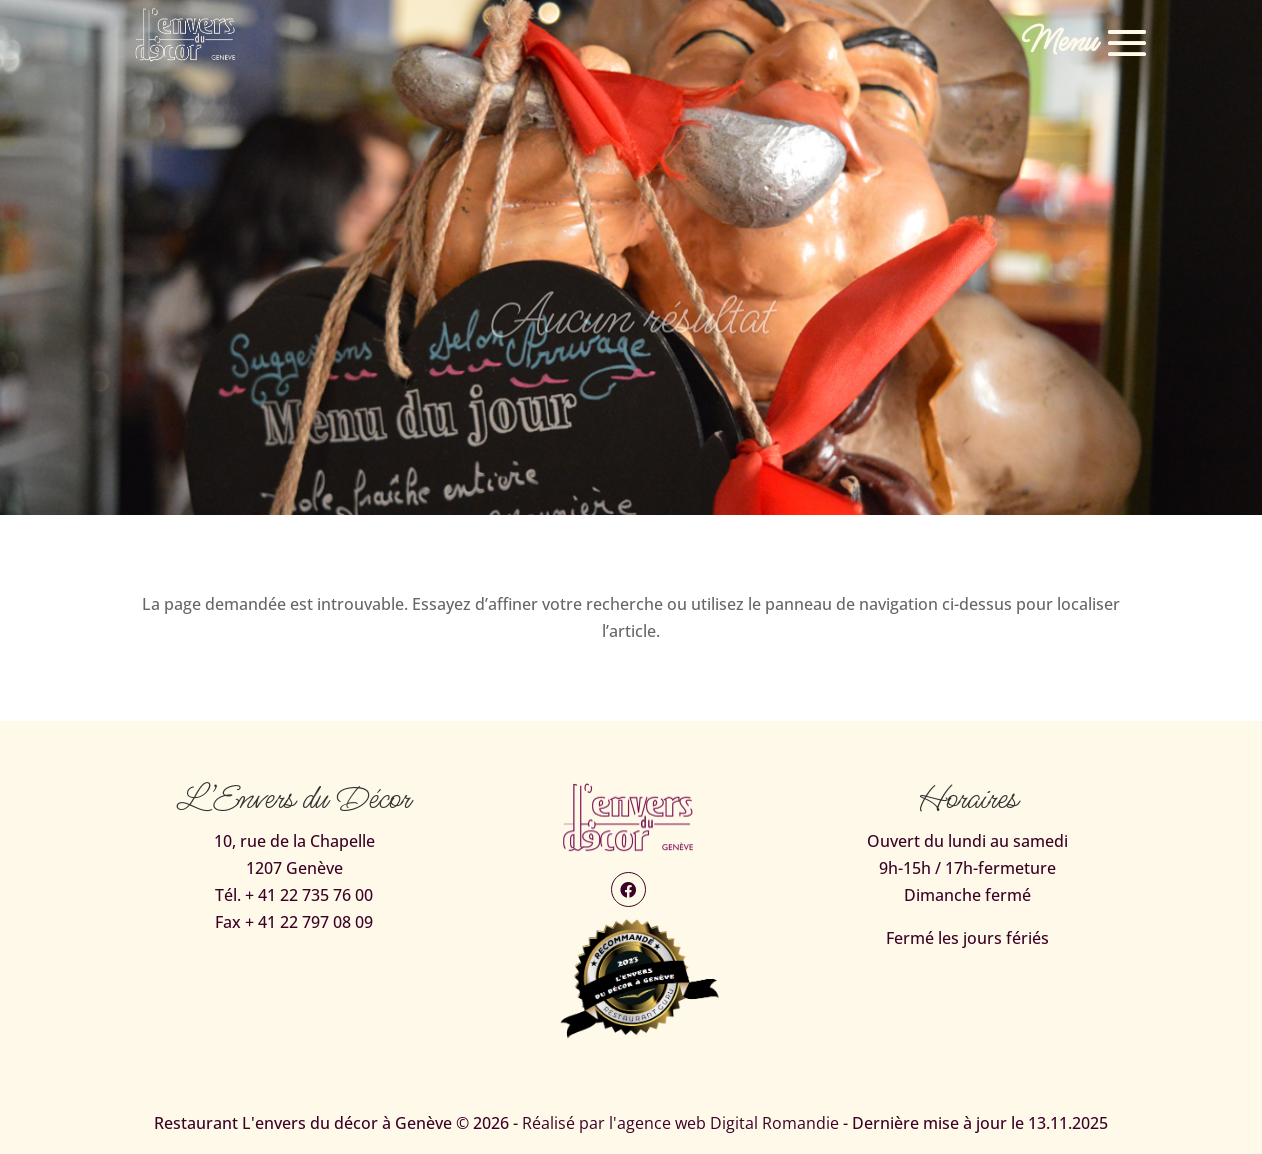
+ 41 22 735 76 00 (309, 895)
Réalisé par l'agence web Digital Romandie (680, 1123)
